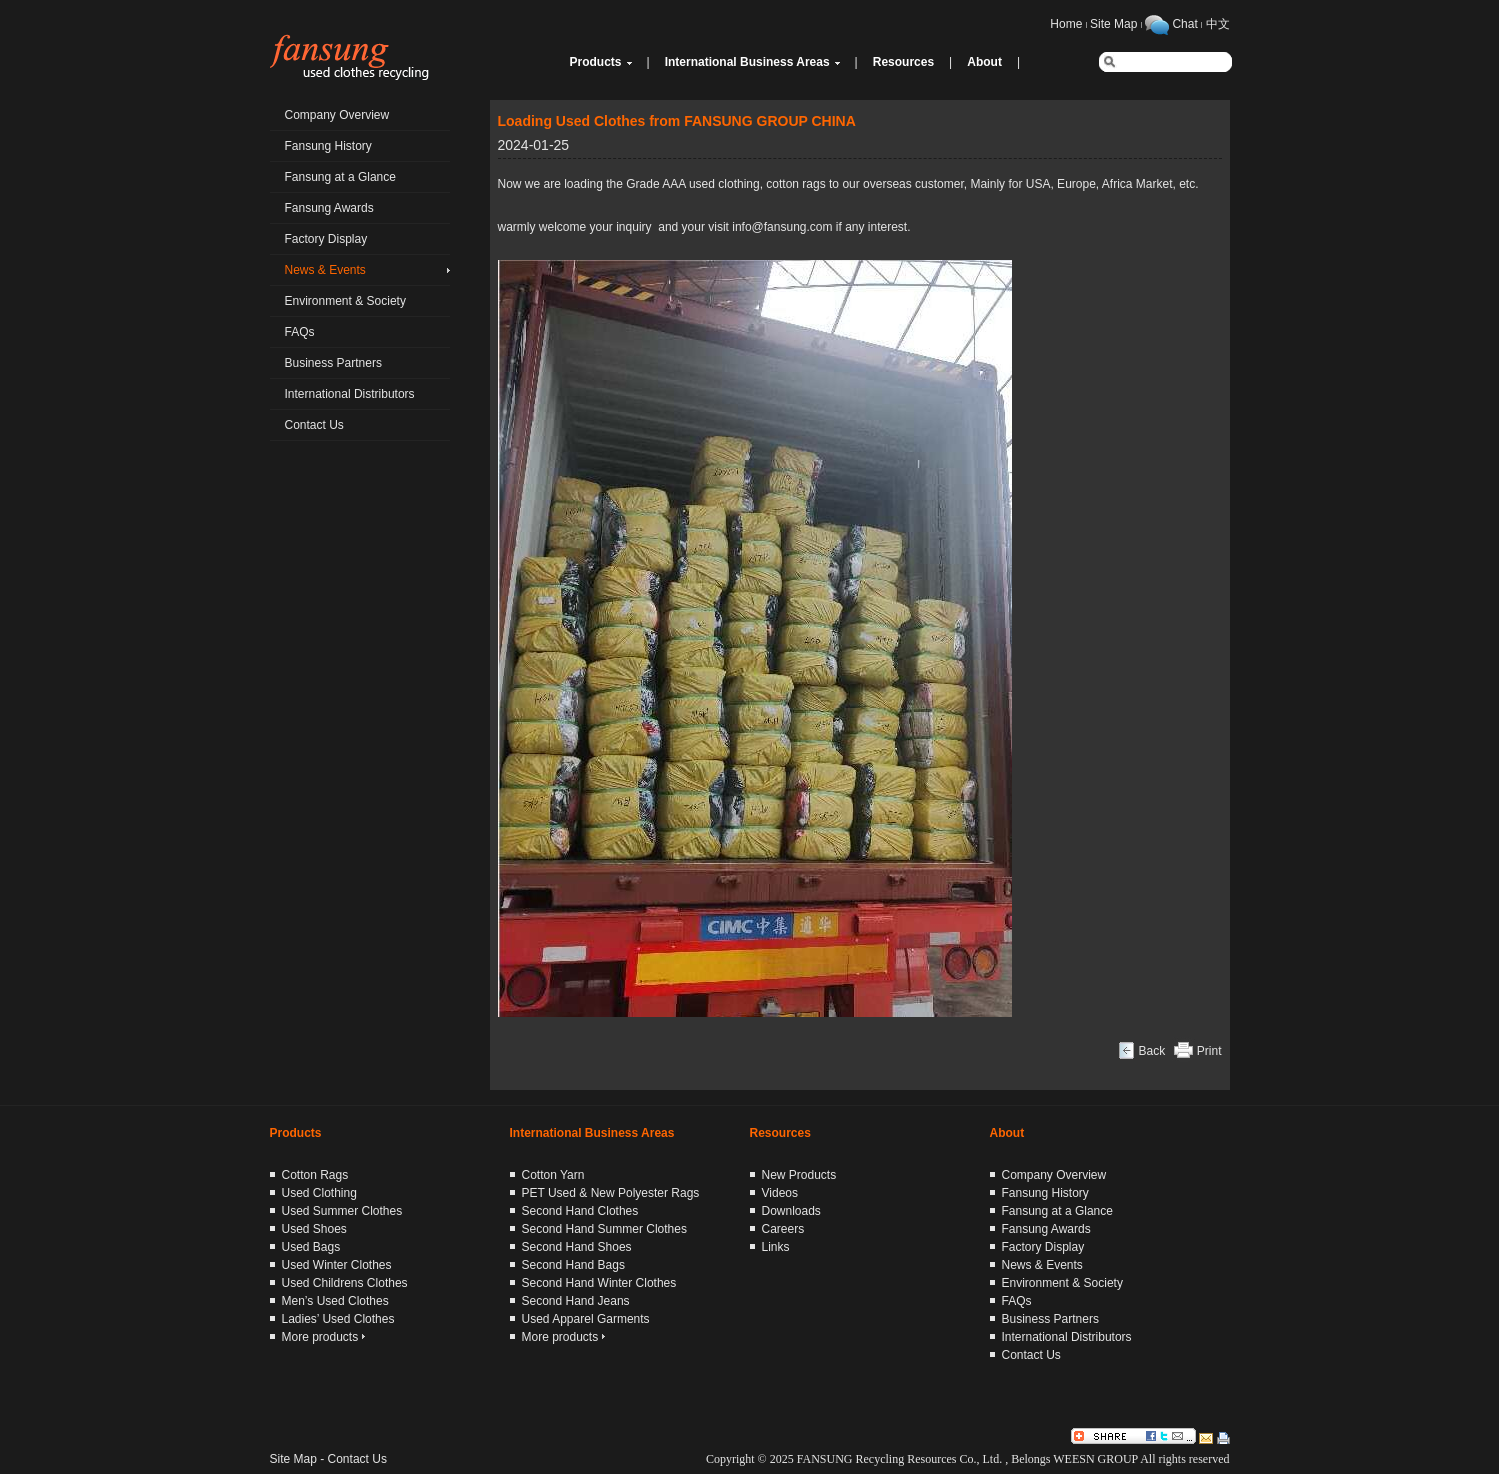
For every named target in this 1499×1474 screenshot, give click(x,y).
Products (596, 62)
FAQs (300, 332)
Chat (1184, 24)
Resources (903, 62)
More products (323, 1337)
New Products (799, 1175)
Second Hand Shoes (577, 1247)
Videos (780, 1193)
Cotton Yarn (553, 1175)
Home (1066, 24)
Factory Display (326, 239)
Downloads (791, 1211)
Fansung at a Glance (340, 177)
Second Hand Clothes (580, 1211)
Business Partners (333, 363)
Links (776, 1247)
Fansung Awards (329, 208)
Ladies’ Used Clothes (338, 1319)
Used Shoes (314, 1229)
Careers (783, 1229)
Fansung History (328, 146)
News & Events (325, 270)
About (984, 62)
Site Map (1113, 24)
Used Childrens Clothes (345, 1283)
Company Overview (337, 115)
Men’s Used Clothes (335, 1301)
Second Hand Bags (573, 1265)
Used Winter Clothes (337, 1265)
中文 (1218, 24)
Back (1151, 1051)
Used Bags (311, 1247)
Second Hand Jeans (576, 1301)
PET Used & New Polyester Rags (611, 1193)
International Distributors (350, 394)
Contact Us (314, 425)
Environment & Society (345, 301)
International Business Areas (747, 62)
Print (1209, 1051)
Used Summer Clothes (342, 1211)
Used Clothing (319, 1193)
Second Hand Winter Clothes (599, 1283)
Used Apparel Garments (586, 1319)
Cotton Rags (315, 1175)
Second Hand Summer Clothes (604, 1229)
